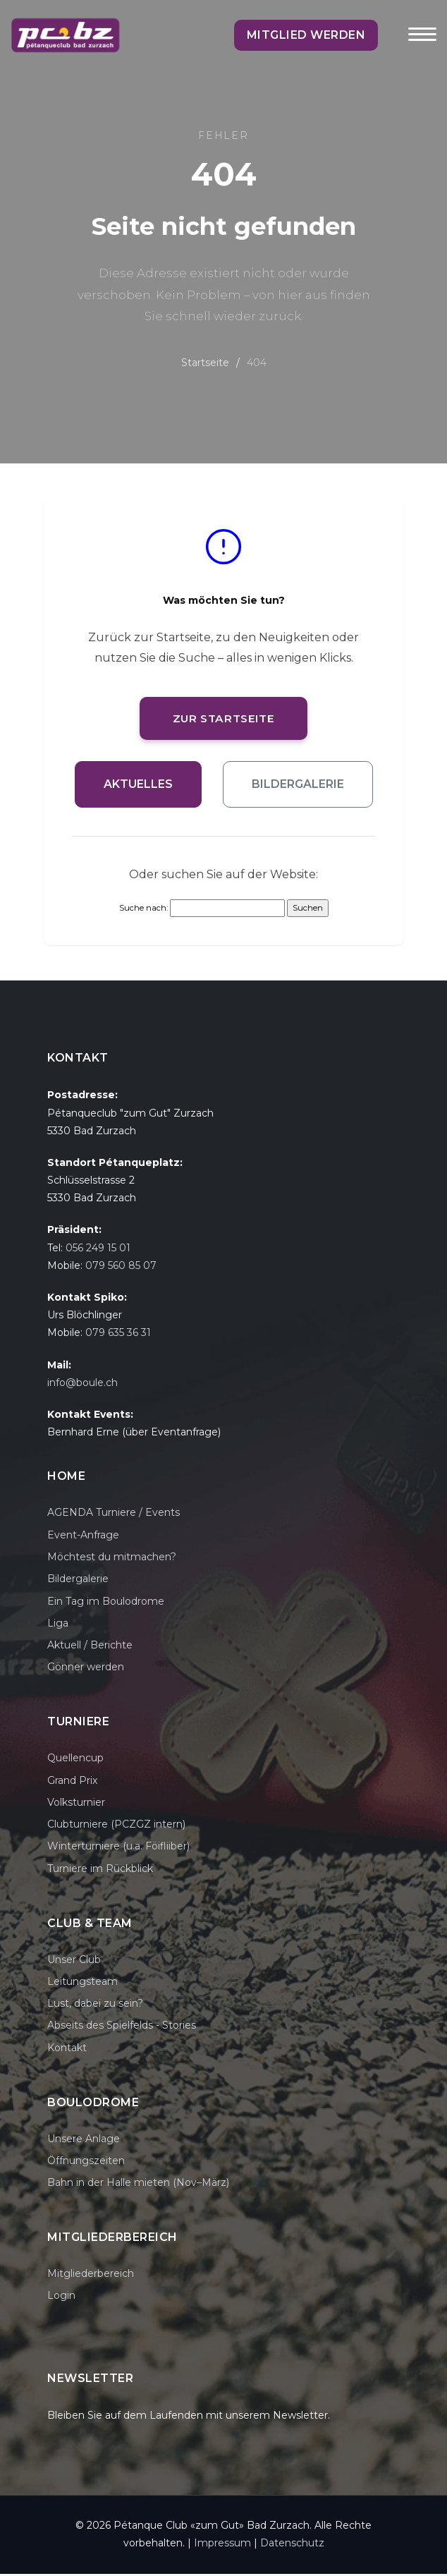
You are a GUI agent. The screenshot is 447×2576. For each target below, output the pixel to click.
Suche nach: (143, 910)
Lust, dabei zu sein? (95, 2005)
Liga (57, 1625)
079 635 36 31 (118, 1335)
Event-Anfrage (83, 1537)
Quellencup (75, 1760)
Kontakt (67, 2049)
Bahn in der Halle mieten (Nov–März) (138, 2184)
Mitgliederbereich (90, 2275)
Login (61, 2297)
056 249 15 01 (98, 1250)
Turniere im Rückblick (100, 1870)
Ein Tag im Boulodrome (105, 1603)
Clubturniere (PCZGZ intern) (116, 1826)
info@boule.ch (82, 1384)
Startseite (205, 362)
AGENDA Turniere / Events (113, 1515)
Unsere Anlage (83, 2140)
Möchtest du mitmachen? (111, 1559)
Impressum (222, 2545)
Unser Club (74, 1961)
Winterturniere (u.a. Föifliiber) (118, 1848)
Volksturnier (76, 1804)
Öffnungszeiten (86, 2162)
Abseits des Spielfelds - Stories (121, 2028)
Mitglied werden (326, 35)
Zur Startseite (223, 719)
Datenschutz (292, 2545)
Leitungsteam (82, 1983)
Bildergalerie (298, 786)
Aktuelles (138, 786)
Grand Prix (72, 1782)
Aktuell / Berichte (90, 1647)
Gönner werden (85, 1669)
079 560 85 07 (121, 1267)
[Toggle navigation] (422, 43)
